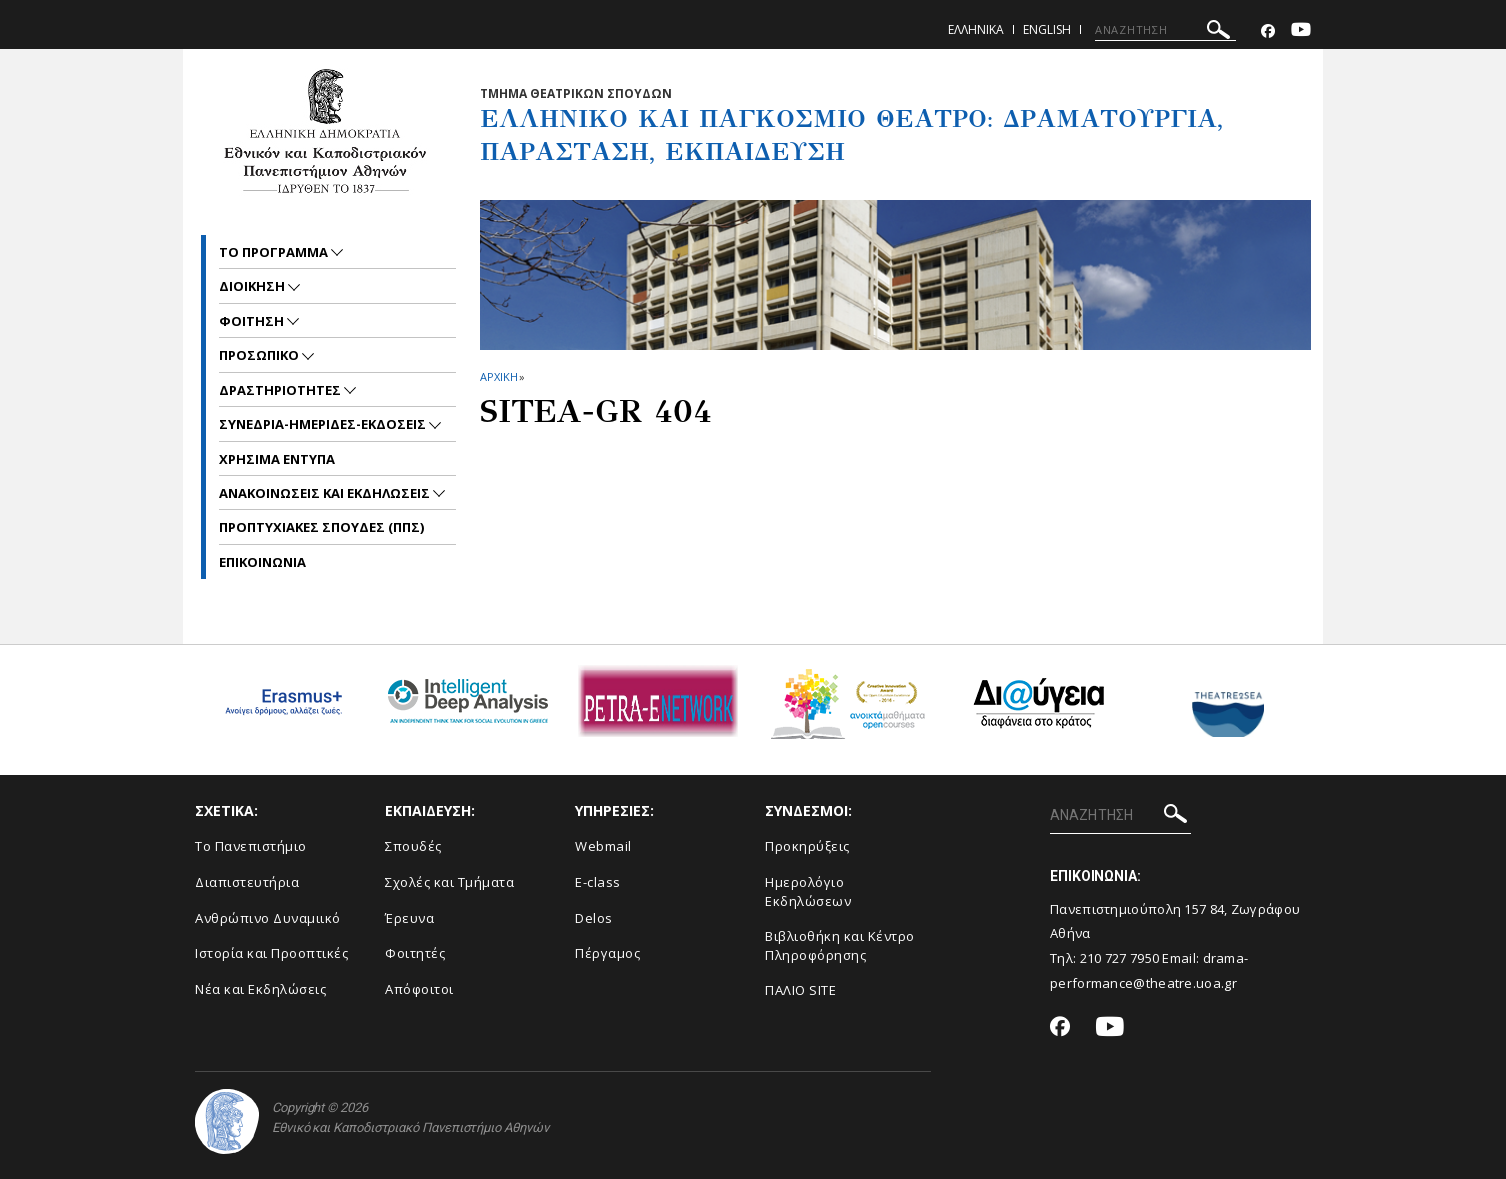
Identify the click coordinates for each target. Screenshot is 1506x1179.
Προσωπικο (260, 355)
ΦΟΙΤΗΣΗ (253, 321)
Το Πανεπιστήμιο (251, 846)
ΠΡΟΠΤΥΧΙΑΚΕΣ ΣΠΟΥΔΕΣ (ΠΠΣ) (321, 527)
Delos (594, 918)
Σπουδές (413, 846)
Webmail (603, 846)
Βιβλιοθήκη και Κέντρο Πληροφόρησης (840, 945)
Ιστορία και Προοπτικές (271, 953)
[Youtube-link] (1301, 31)
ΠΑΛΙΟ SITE (800, 990)
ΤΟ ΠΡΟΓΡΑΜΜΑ (275, 252)
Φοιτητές (415, 953)
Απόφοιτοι (419, 989)
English (1047, 29)
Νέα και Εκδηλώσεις (260, 989)
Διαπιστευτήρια (247, 882)
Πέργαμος (607, 953)
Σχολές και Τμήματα (449, 882)
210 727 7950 (1120, 958)
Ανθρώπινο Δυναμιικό (268, 918)
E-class (598, 882)
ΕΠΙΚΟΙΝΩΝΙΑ (262, 562)
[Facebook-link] (1268, 31)
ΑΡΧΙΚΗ (498, 376)
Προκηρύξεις (807, 846)
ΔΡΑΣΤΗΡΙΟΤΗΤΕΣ (281, 390)
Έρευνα (409, 918)
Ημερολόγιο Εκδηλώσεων (808, 891)
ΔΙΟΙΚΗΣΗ (253, 286)
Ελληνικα (976, 29)
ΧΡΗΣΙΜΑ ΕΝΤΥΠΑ (277, 459)
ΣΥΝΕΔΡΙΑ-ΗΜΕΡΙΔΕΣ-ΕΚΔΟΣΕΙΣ (324, 424)
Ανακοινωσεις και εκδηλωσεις (326, 493)
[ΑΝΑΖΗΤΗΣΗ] (1165, 30)
